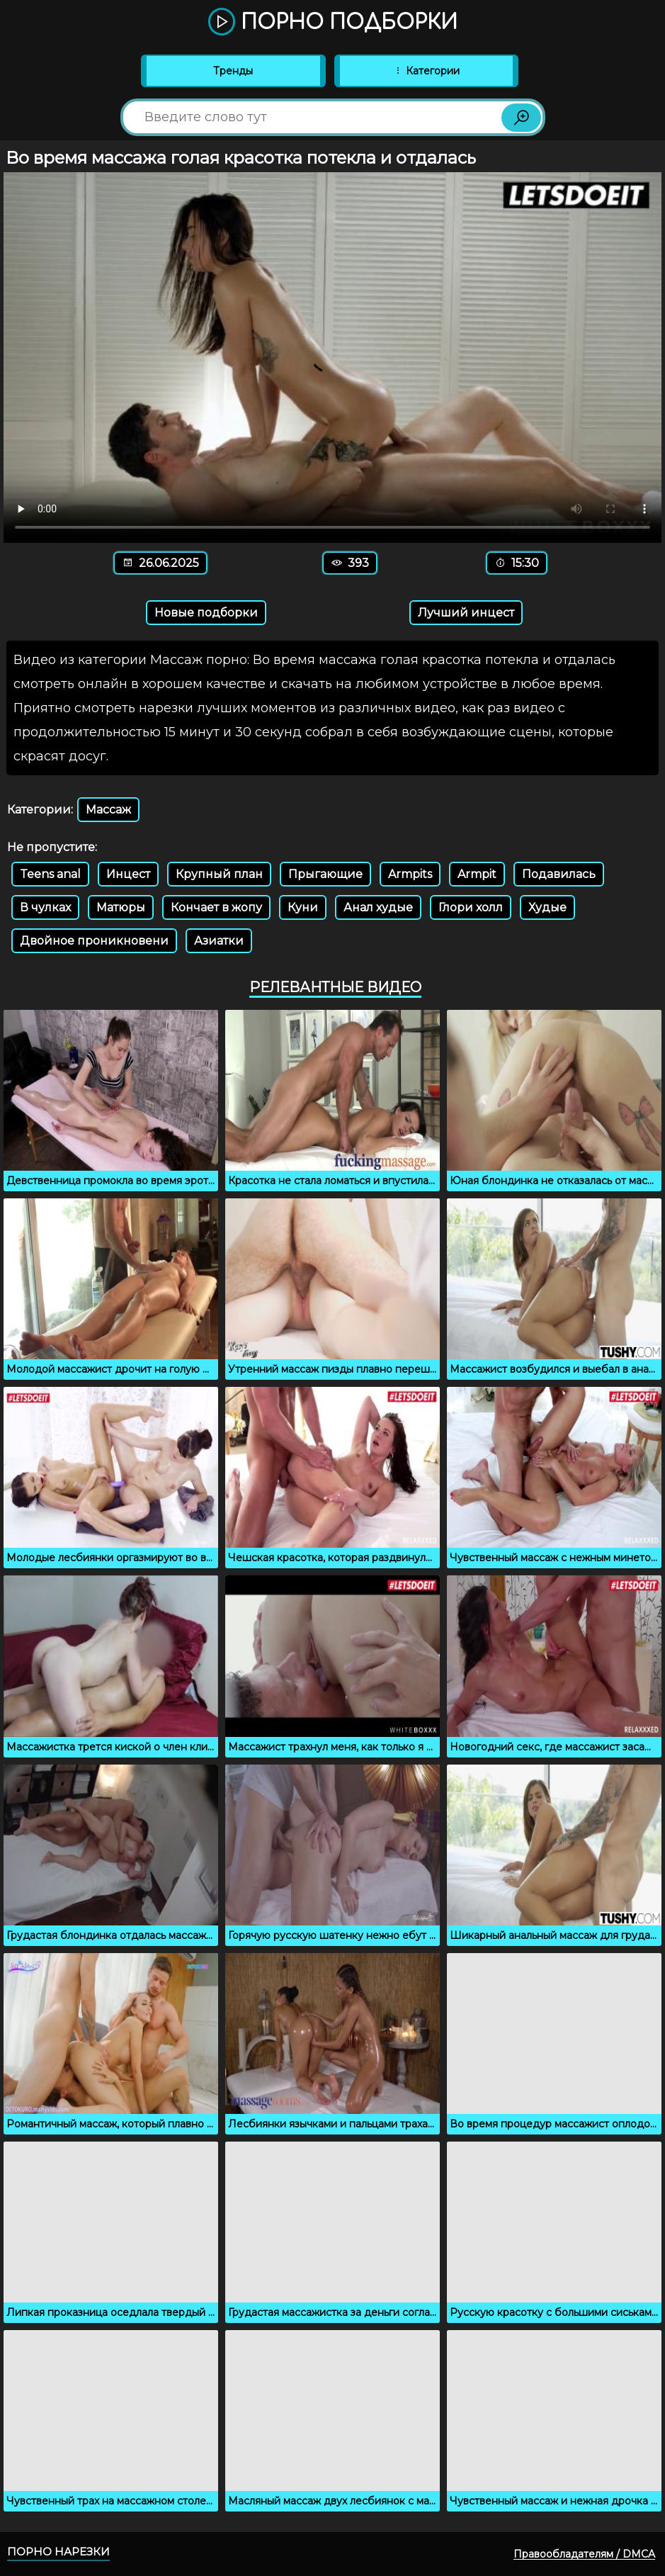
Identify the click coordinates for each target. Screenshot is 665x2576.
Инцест (128, 874)
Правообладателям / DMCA (584, 2554)
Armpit (476, 874)
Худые (547, 907)
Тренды (233, 70)
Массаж (108, 809)
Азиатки (219, 940)
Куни (303, 907)
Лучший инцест (466, 612)
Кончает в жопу (216, 907)
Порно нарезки (58, 2551)
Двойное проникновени (94, 940)
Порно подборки (332, 22)
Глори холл (470, 907)
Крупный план (219, 874)
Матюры (120, 907)
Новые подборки (206, 612)
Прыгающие (325, 874)
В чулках (45, 907)
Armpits (410, 874)
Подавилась (559, 874)
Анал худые (378, 907)
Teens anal (50, 874)
